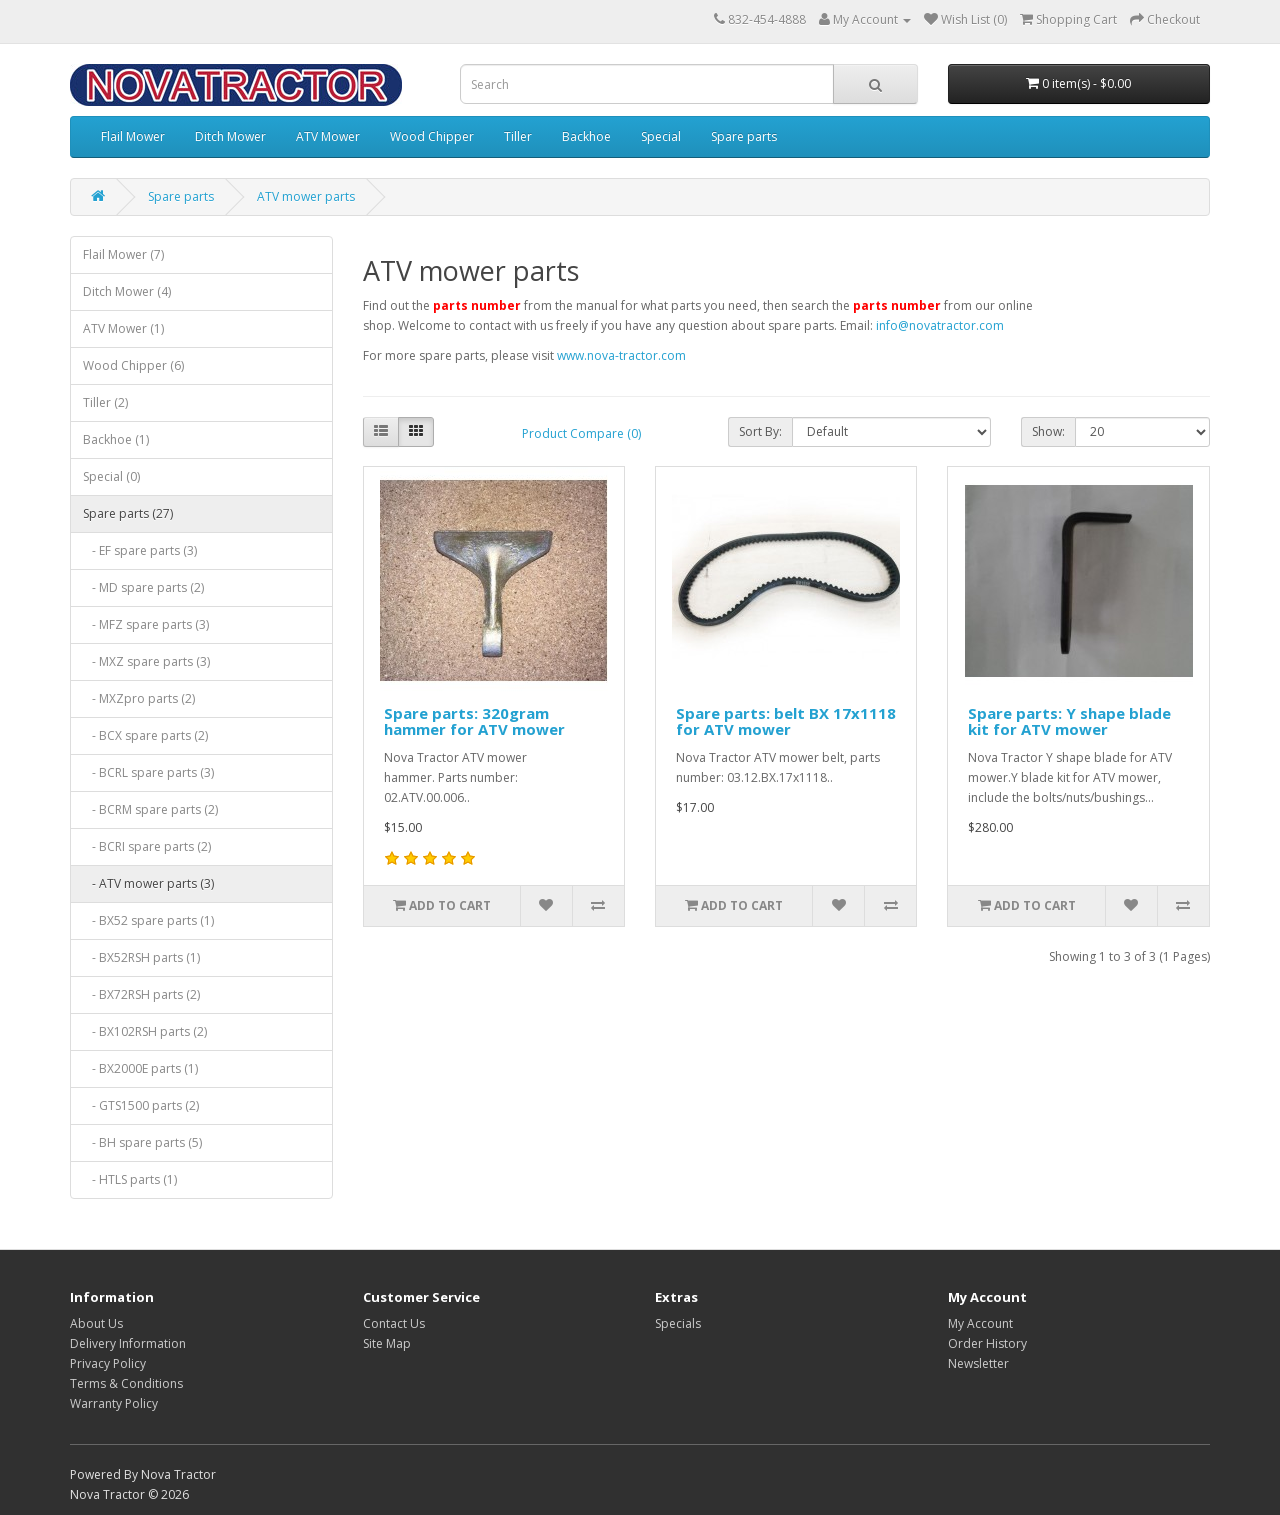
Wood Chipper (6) (133, 365)
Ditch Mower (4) (127, 291)
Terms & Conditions (126, 1383)
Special (661, 136)
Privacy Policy (108, 1363)
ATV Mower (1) (123, 328)
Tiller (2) (105, 402)
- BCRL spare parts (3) (148, 772)
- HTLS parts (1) (130, 1179)
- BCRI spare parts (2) (147, 846)
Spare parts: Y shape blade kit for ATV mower (1069, 721)
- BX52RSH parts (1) (141, 957)
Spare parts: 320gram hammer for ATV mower (474, 721)
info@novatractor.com (940, 325)
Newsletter (978, 1363)
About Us (96, 1323)
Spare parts (744, 136)
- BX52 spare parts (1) (148, 920)
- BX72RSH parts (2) (141, 994)
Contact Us (394, 1323)
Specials (678, 1323)
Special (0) (111, 476)
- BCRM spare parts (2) (150, 809)
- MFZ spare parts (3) (146, 624)
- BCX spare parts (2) (145, 735)
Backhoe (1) (116, 439)
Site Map (387, 1343)
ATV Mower (328, 136)
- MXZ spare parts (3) (146, 661)
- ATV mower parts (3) (148, 883)
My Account (980, 1323)
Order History (987, 1343)
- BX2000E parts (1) (140, 1068)
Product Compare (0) (581, 433)
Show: (1048, 431)
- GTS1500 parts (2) (141, 1105)
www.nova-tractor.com (621, 355)
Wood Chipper (432, 136)
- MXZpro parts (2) (139, 698)
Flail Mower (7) (123, 254)
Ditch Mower (230, 136)
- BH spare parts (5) (142, 1142)
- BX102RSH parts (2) (145, 1031)
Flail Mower (133, 136)
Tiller (518, 136)
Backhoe (586, 136)
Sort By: (760, 431)
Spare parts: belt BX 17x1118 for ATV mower (786, 721)
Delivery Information (128, 1343)
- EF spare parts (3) (140, 550)
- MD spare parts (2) (143, 587)
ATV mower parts (306, 196)
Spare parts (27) (128, 513)
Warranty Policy (114, 1403)
